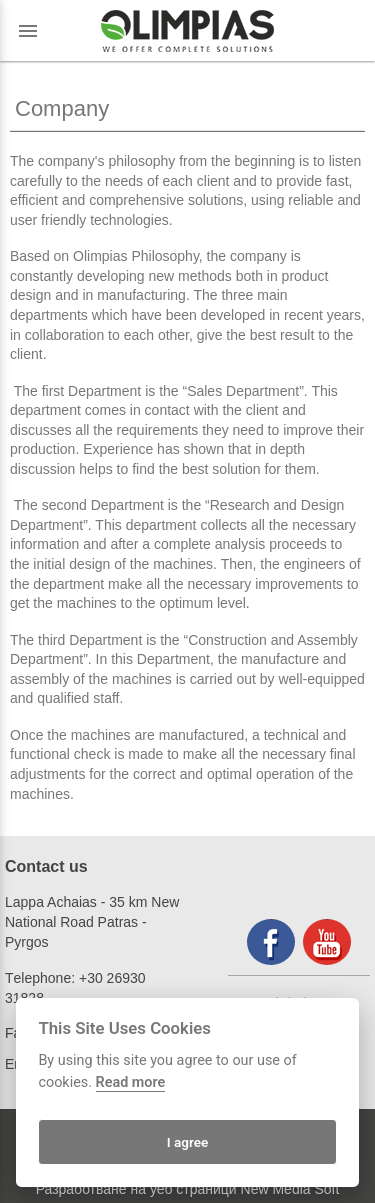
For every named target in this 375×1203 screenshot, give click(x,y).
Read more (131, 1082)
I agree (188, 1142)
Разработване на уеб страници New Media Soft (188, 1189)
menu (28, 31)
